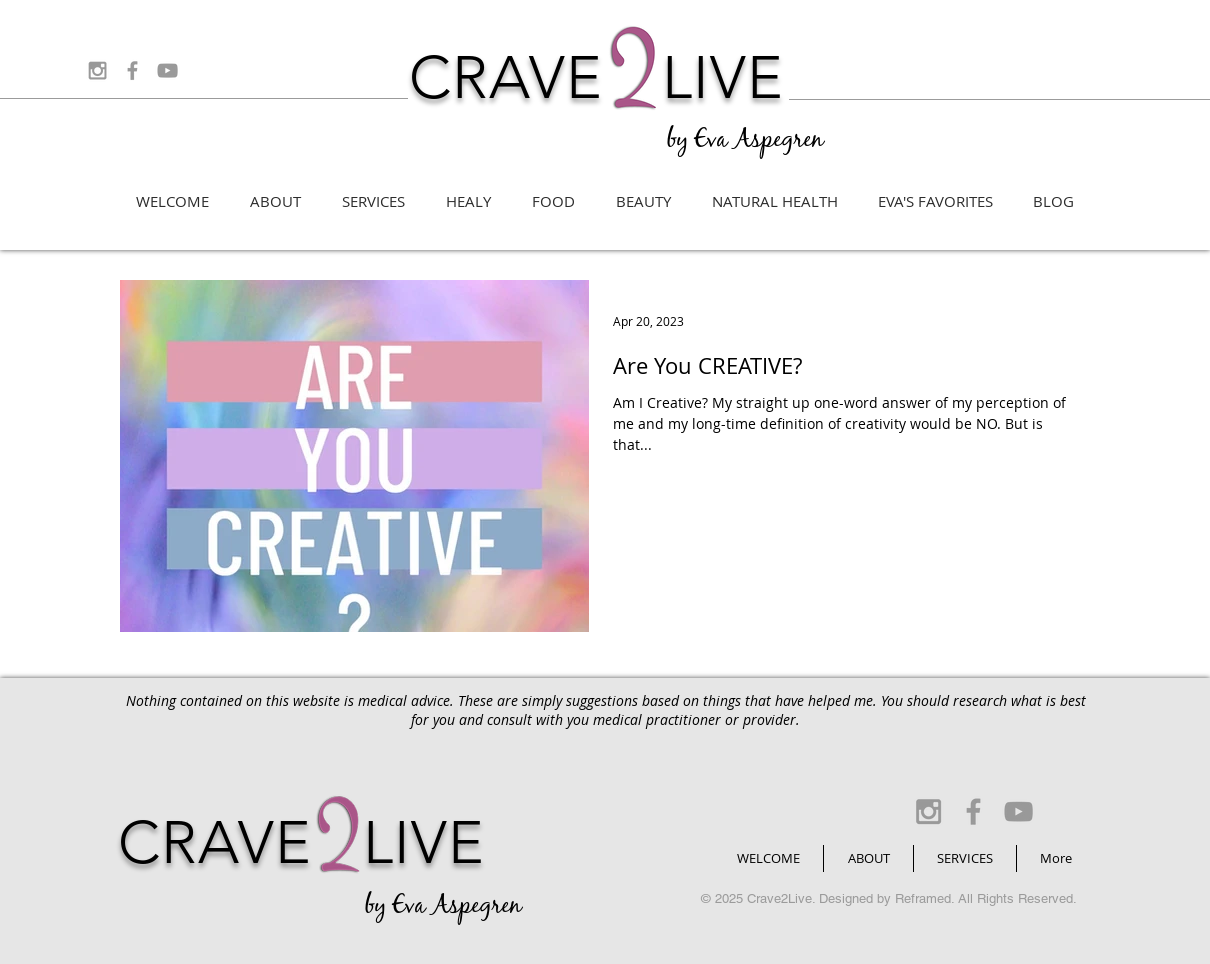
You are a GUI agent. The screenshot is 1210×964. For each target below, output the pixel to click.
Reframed (923, 898)
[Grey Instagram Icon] (97, 70)
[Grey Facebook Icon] (132, 70)
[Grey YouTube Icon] (167, 70)
